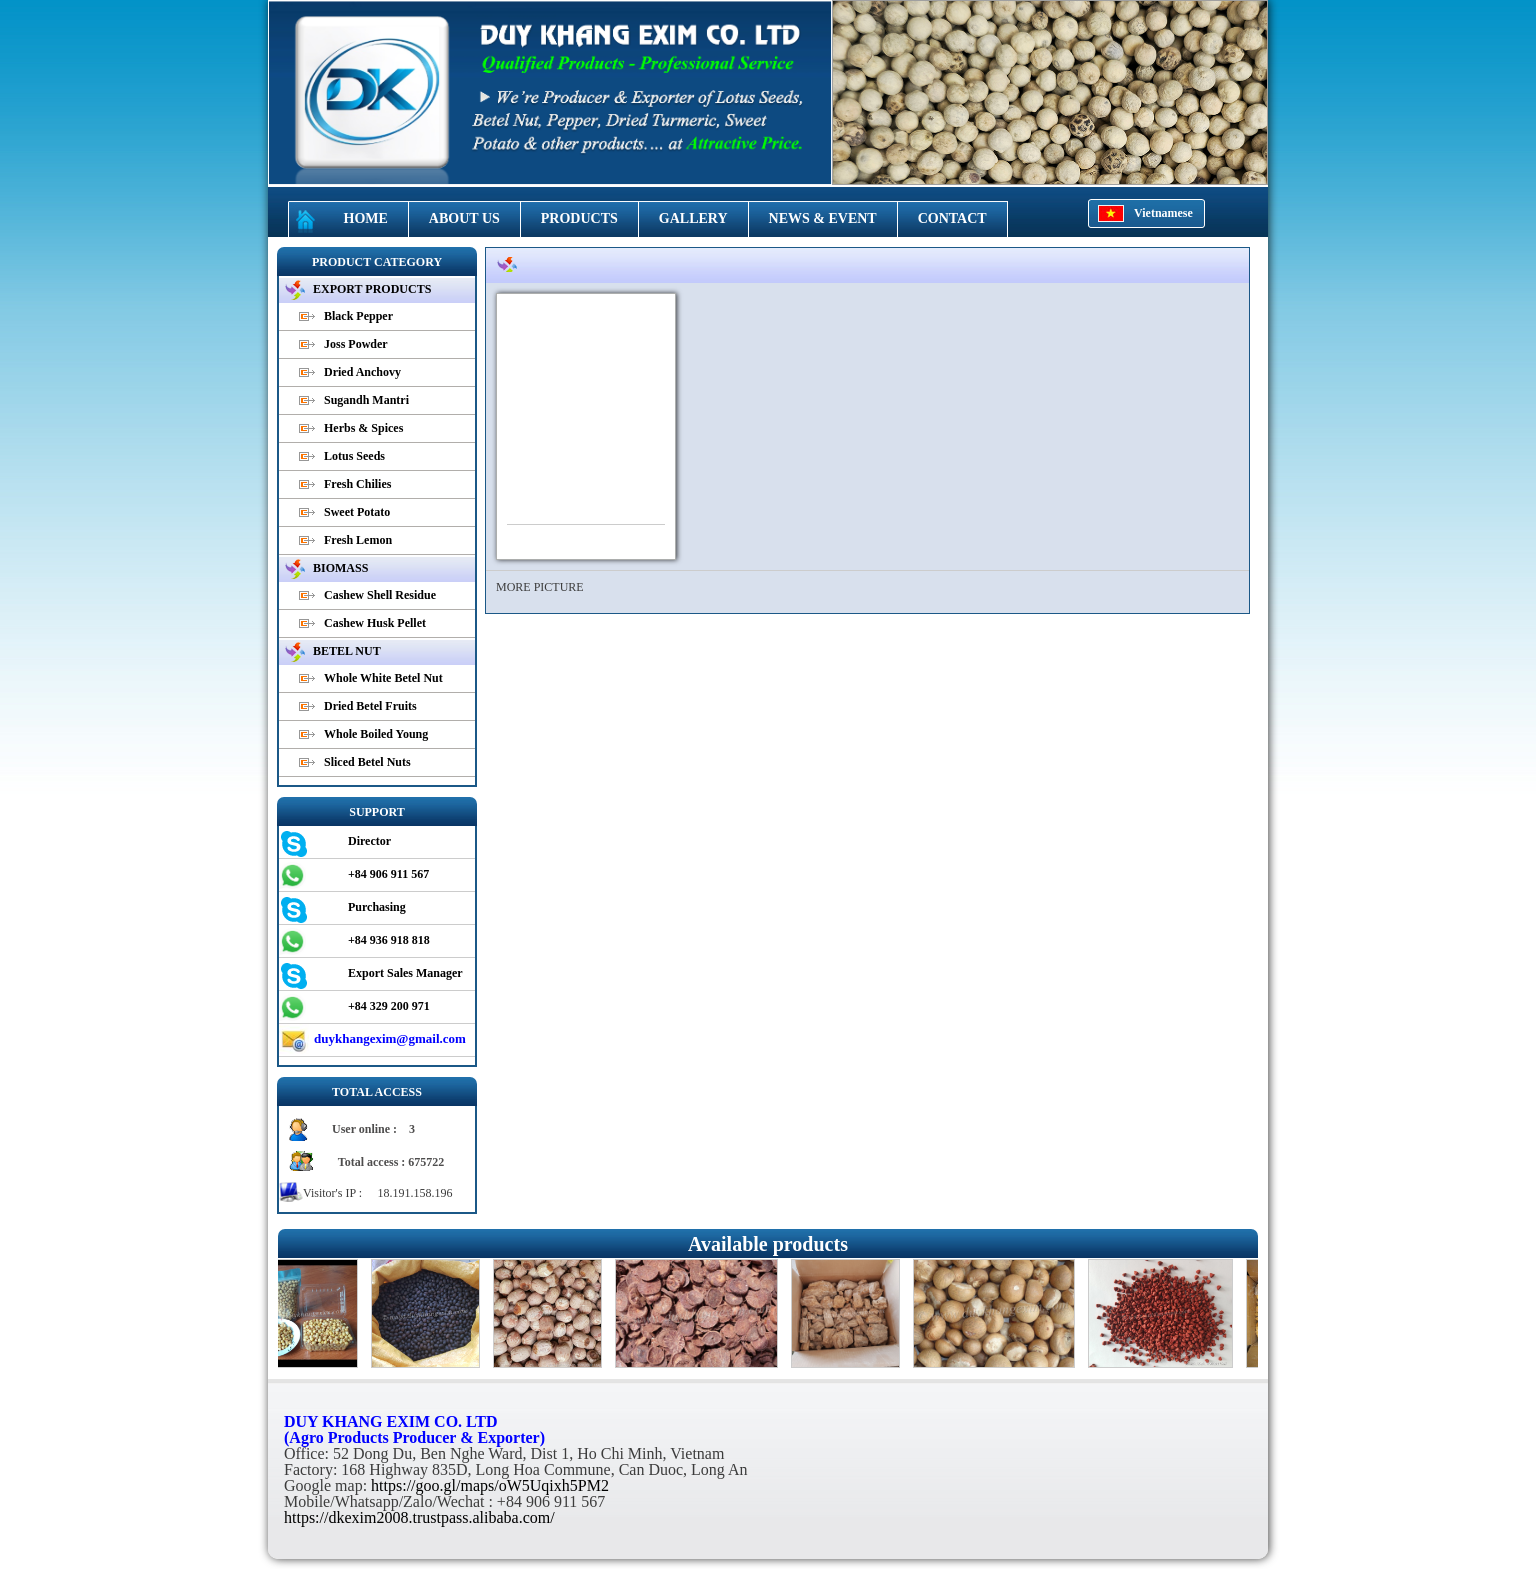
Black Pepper (358, 316)
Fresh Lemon (358, 540)
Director (369, 841)
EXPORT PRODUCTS (372, 289)
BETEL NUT (347, 651)
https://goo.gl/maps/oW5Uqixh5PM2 (490, 1485)
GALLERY (693, 218)
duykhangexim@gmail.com (390, 1038)
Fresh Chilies (357, 484)
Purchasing (377, 907)
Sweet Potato (357, 512)
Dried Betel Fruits (370, 706)
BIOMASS (340, 568)
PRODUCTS (579, 218)
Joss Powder (356, 344)
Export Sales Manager (405, 973)
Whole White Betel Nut (383, 678)
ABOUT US (464, 218)
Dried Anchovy (362, 372)
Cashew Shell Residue (380, 595)
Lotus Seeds (354, 456)
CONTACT (952, 218)
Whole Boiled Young (376, 734)
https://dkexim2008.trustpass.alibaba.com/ (419, 1517)
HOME (366, 218)
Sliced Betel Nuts (367, 762)
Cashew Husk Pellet (375, 623)
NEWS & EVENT (823, 218)
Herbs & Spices (363, 428)
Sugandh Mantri (366, 400)
